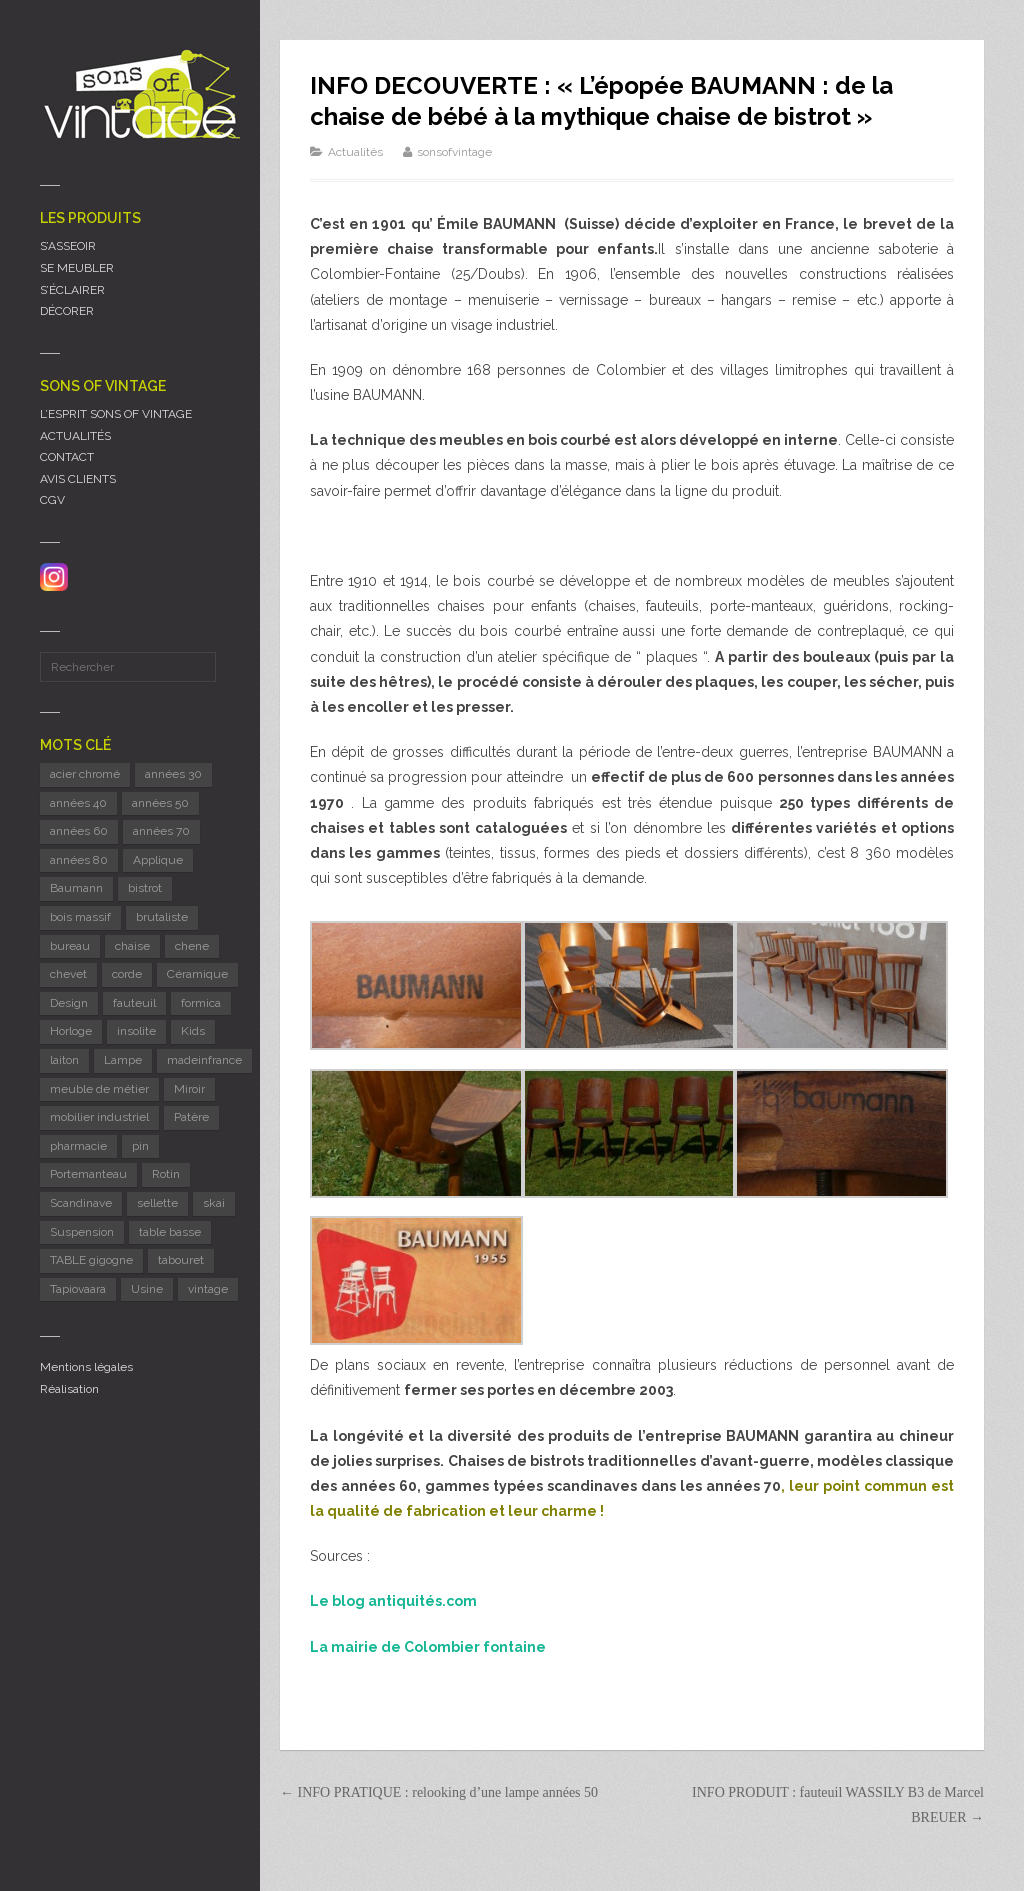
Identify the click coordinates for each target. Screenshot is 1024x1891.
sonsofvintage (454, 152)
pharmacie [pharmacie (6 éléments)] (78, 1146)
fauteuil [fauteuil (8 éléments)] (134, 1003)
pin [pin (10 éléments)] (140, 1146)
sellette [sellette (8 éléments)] (157, 1203)
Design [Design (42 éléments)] (69, 1003)
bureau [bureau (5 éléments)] (70, 946)
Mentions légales (86, 1367)
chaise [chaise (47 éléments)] (132, 946)
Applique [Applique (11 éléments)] (158, 860)
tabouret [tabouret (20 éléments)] (181, 1260)
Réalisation (69, 1389)
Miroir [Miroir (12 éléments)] (189, 1089)
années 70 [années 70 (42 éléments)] (161, 831)
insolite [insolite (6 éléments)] (136, 1031)
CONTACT (67, 457)
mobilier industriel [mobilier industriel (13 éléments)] (99, 1117)
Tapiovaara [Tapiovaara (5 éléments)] (78, 1289)
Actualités (355, 152)
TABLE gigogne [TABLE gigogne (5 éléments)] (91, 1260)
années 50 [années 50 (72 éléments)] (160, 803)
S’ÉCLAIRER (72, 290)
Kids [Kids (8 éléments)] (193, 1031)
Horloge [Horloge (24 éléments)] (71, 1031)
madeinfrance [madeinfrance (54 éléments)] (204, 1060)
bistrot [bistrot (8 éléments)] (145, 888)
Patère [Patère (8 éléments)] (191, 1117)
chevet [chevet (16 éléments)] (68, 974)
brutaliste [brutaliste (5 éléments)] (162, 917)
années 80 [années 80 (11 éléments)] (79, 860)
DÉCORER (67, 311)
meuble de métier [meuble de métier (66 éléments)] (99, 1089)
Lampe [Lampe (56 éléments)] (123, 1060)
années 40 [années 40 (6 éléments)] (78, 803)
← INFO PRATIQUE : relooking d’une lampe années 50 (439, 1792)
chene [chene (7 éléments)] (192, 946)
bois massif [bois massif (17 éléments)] (80, 917)
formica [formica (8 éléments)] (201, 1003)
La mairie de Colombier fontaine (428, 1647)
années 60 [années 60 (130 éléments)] (79, 831)
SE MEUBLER (77, 268)
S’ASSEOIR (68, 246)
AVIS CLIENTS (78, 479)
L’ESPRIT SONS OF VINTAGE (116, 414)
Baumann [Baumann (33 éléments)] (76, 888)
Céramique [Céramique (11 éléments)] (197, 974)
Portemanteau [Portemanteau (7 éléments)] (88, 1174)
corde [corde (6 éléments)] (127, 974)
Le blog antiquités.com (393, 1601)
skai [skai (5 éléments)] (214, 1203)
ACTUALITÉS (75, 436)
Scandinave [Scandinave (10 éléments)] (81, 1203)
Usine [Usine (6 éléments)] (147, 1289)
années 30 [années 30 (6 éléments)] (173, 774)
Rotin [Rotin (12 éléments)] (166, 1174)
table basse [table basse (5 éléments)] (170, 1232)
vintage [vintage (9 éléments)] (208, 1289)
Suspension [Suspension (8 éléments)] (82, 1232)
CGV (52, 500)
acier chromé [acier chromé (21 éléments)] (85, 774)
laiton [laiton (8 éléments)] (64, 1060)
